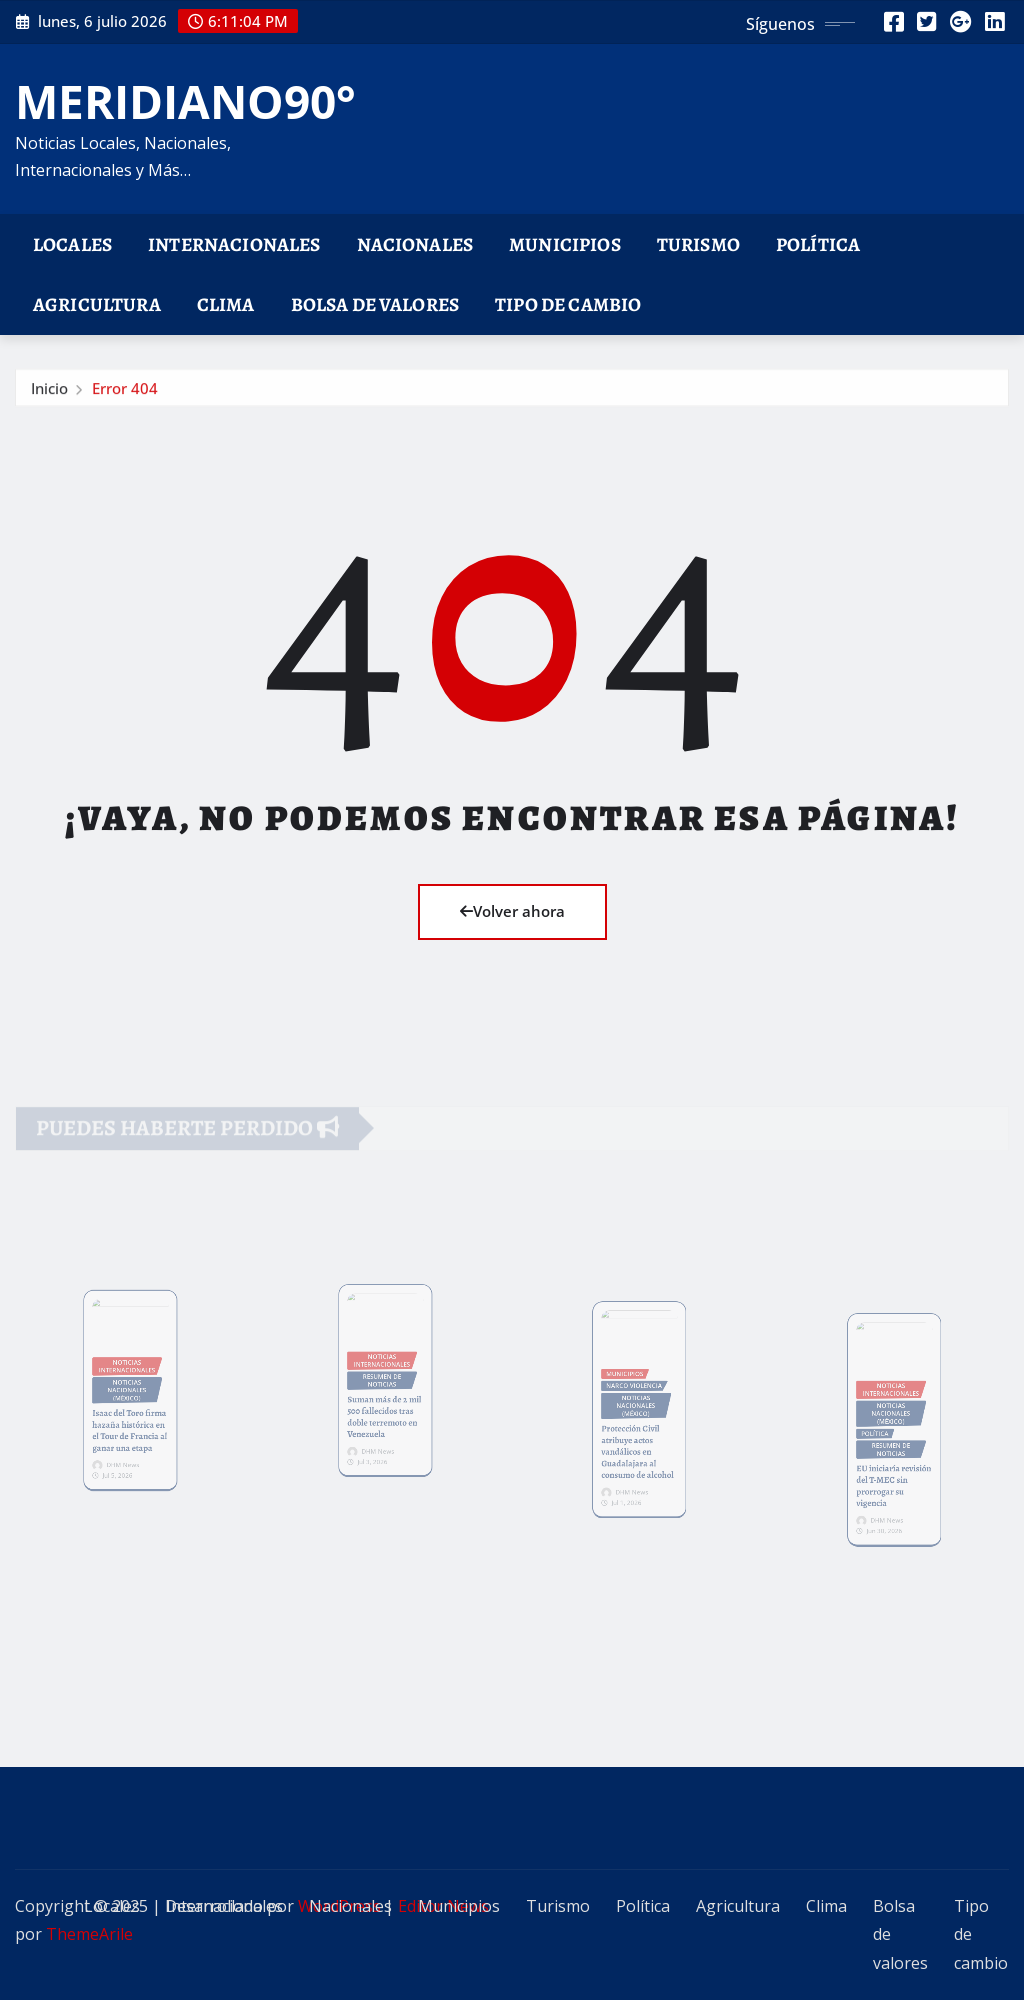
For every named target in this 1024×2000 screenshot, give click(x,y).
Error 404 (125, 392)
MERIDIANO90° (185, 101)
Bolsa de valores (375, 304)
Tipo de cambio (568, 304)
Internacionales (234, 244)
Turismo (698, 244)
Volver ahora (512, 911)
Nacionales (415, 244)
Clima (226, 304)
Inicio (49, 392)
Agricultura (97, 304)
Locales (72, 244)
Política (818, 244)
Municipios (565, 244)
